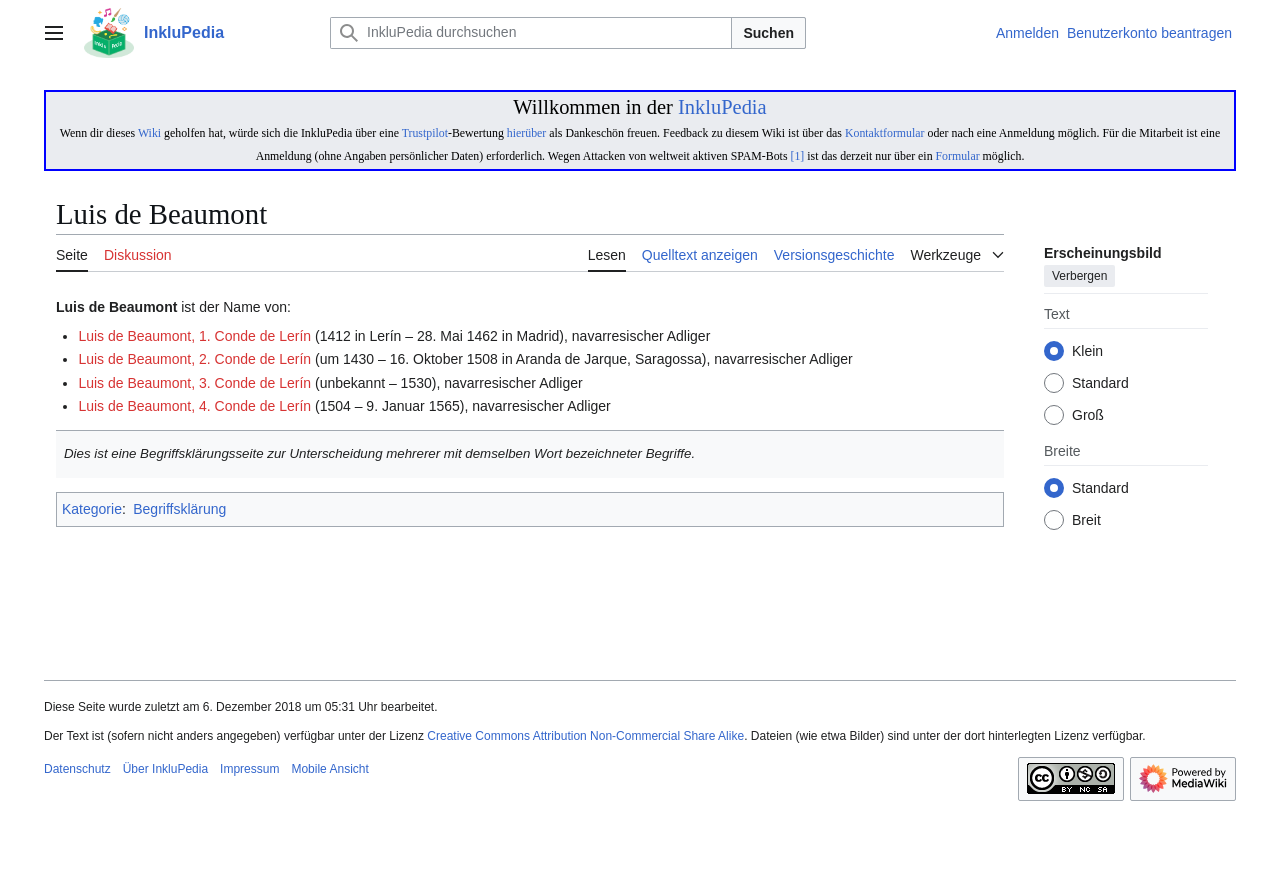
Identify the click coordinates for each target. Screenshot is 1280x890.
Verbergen (1079, 277)
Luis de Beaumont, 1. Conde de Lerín (194, 336)
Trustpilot (425, 133)
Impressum (249, 769)
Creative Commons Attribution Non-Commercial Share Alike (585, 736)
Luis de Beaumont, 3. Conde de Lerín (194, 383)
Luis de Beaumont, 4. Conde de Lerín (194, 406)
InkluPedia (722, 107)
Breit (1086, 521)
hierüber (526, 133)
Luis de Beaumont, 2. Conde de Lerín (194, 359)
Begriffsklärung (179, 509)
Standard (1100, 384)
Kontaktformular (885, 133)
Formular (958, 156)
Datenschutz (77, 769)
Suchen (768, 33)
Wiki (149, 133)
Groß (1088, 416)
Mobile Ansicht (329, 769)
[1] (797, 156)
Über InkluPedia (165, 769)
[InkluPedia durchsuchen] (531, 33)
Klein (1087, 352)
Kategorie (92, 509)
